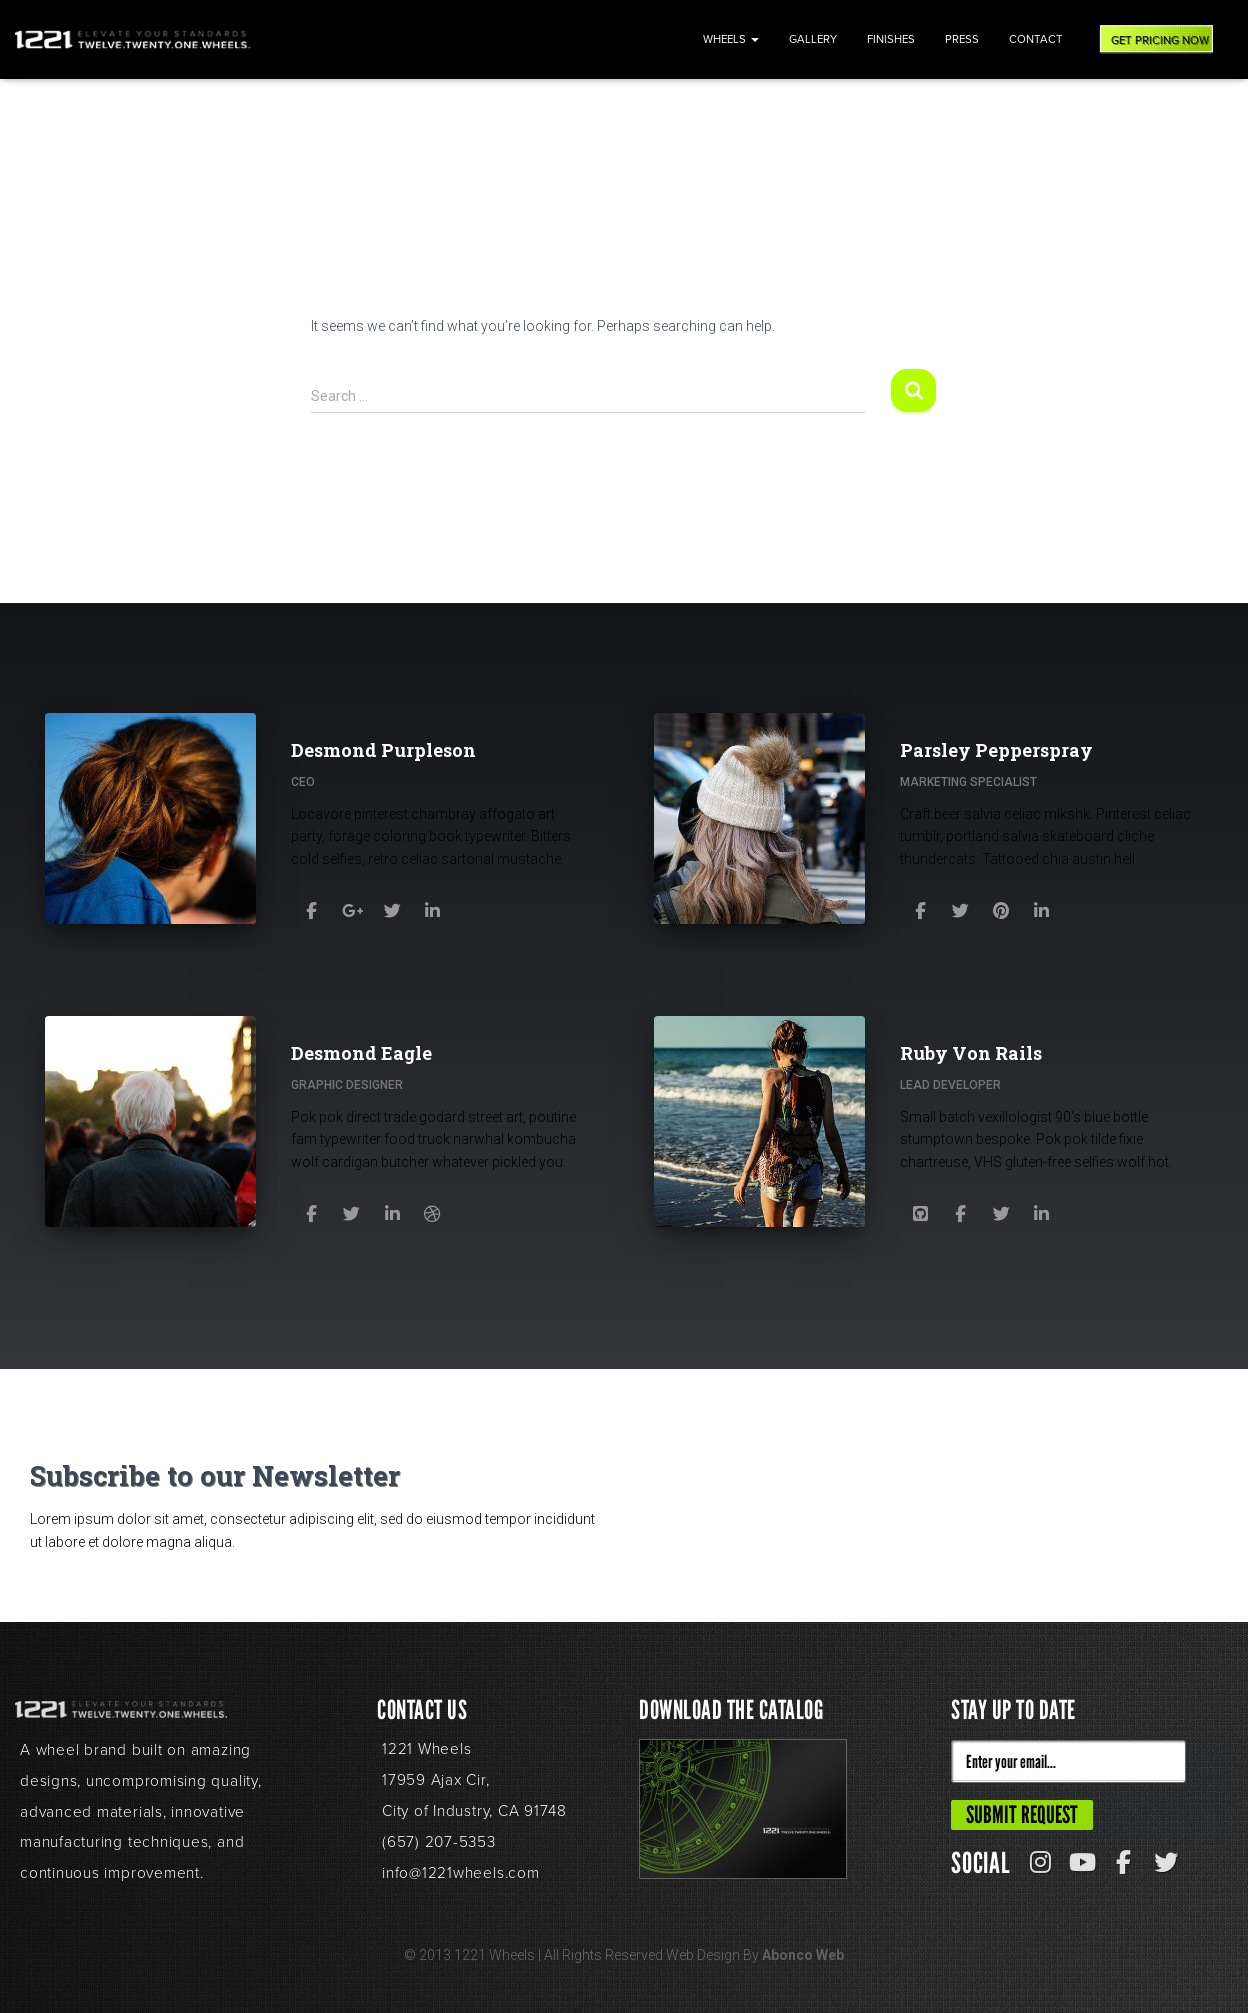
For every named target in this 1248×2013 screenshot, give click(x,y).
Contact (1036, 39)
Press (962, 39)
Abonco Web (803, 1985)
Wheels (731, 39)
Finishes (891, 39)
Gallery (813, 39)
